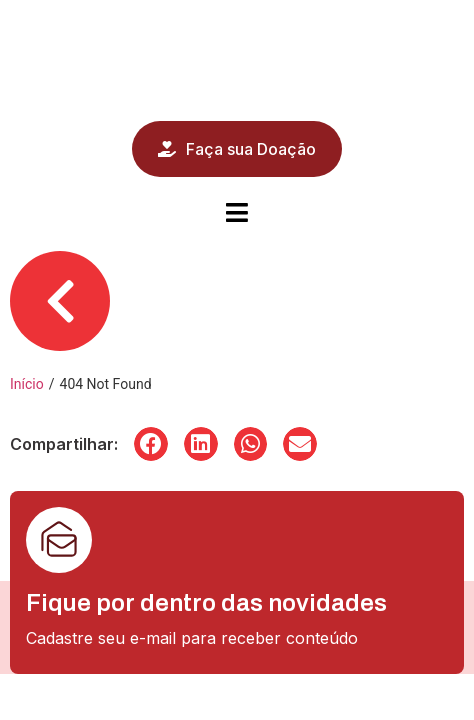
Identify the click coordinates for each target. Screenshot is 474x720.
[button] (151, 444)
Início (27, 384)
